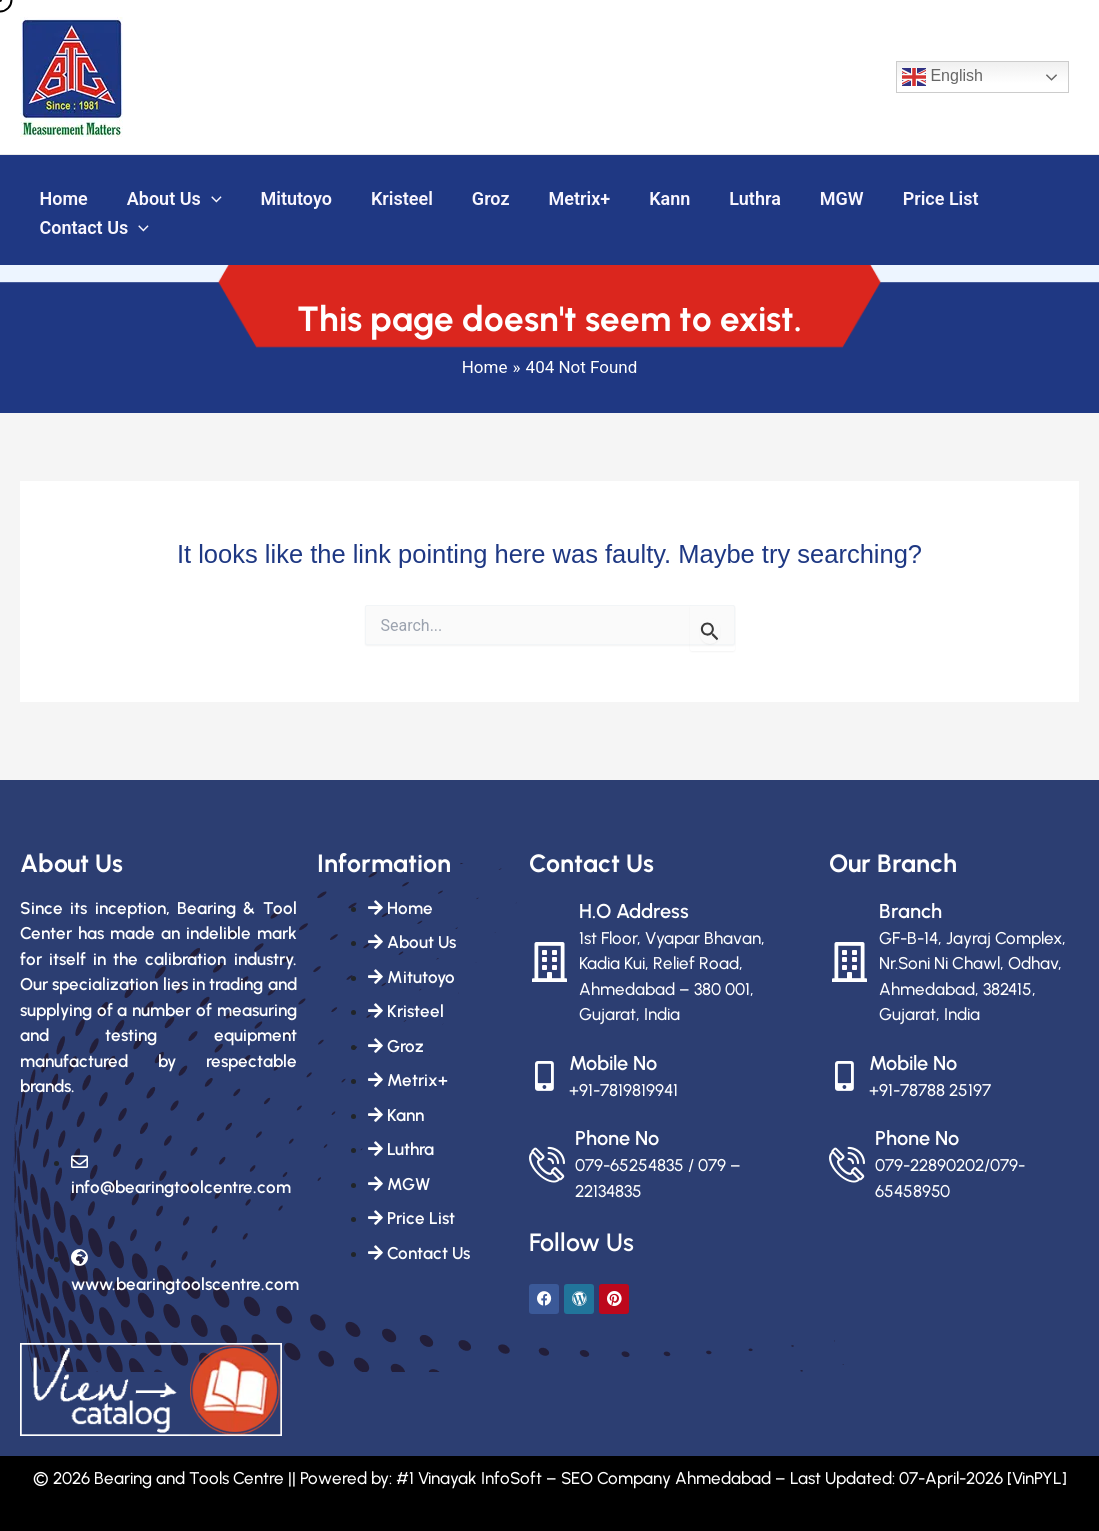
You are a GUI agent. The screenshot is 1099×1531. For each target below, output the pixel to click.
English (942, 77)
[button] (206, 195)
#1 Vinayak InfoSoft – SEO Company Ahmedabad (583, 1478)
